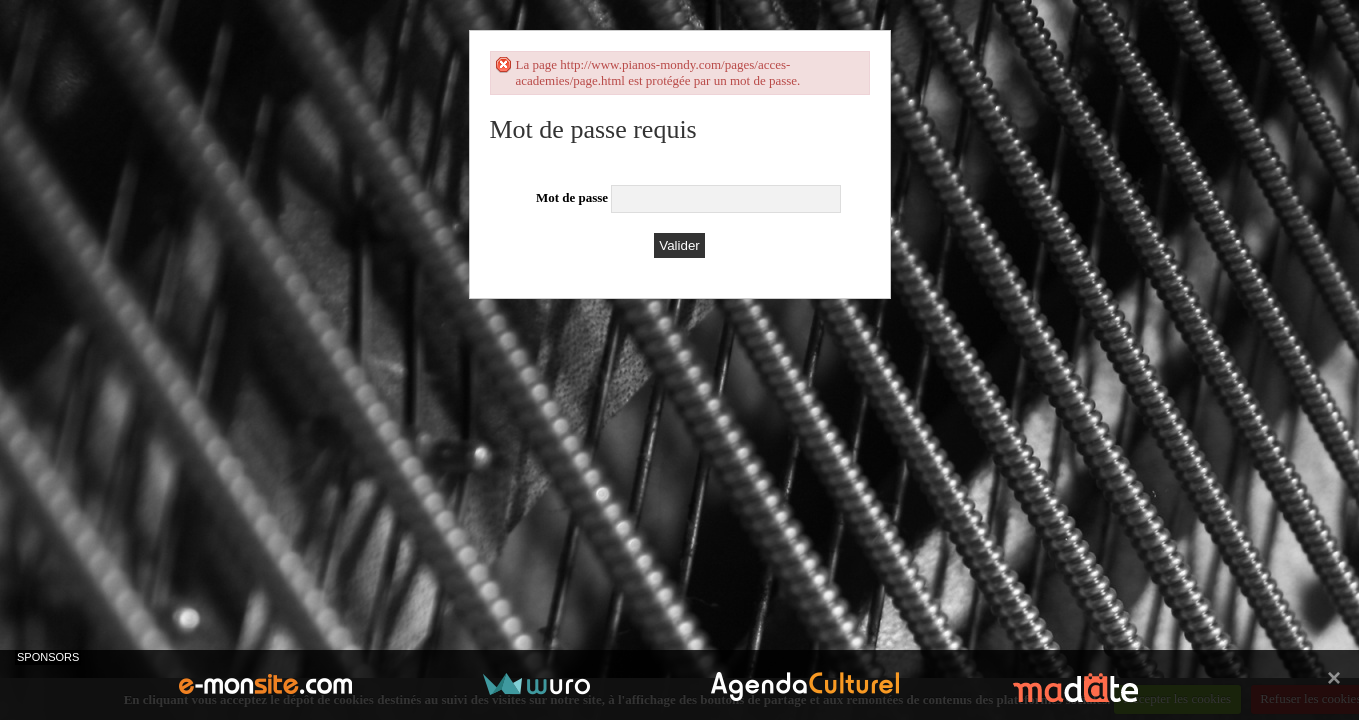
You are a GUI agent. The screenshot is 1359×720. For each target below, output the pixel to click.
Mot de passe (572, 197)
